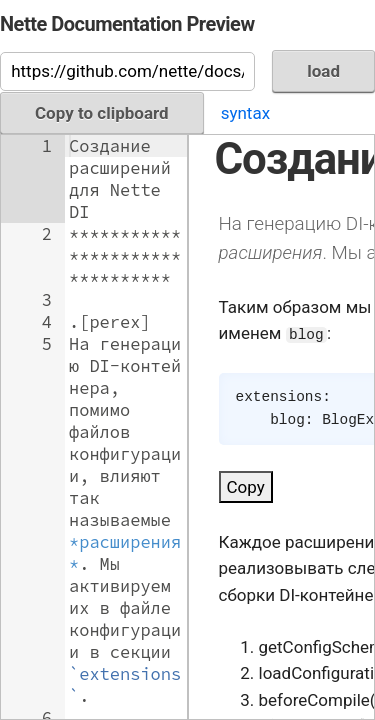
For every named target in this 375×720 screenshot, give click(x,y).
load (323, 71)
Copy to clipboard (102, 113)
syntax (245, 113)
